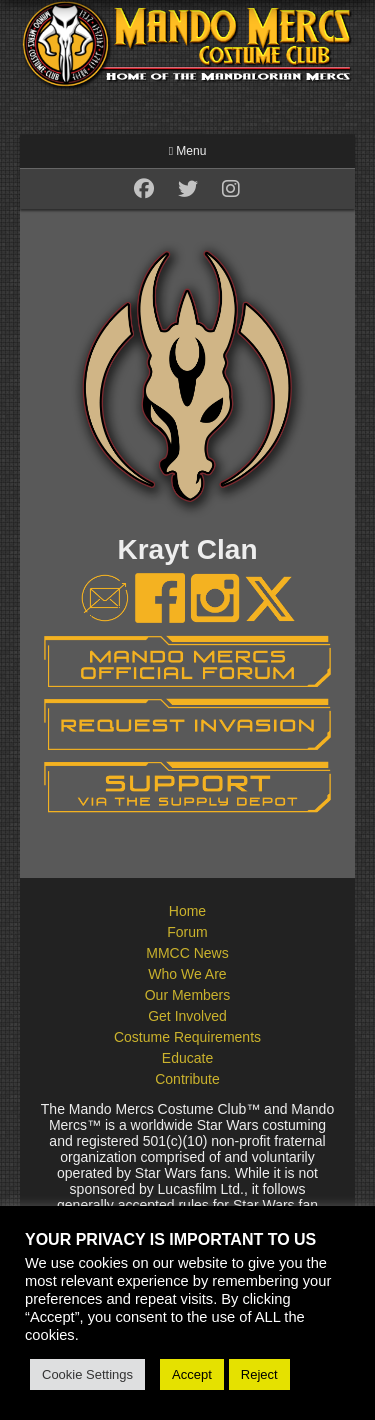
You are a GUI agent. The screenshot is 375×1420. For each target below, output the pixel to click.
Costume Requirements (187, 1037)
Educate (187, 1058)
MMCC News (187, 953)
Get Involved (187, 1016)
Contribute (187, 1079)
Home (187, 911)
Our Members (188, 995)
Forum (187, 932)
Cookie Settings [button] (87, 1374)
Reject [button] (259, 1374)
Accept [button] (192, 1374)
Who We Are (187, 974)
